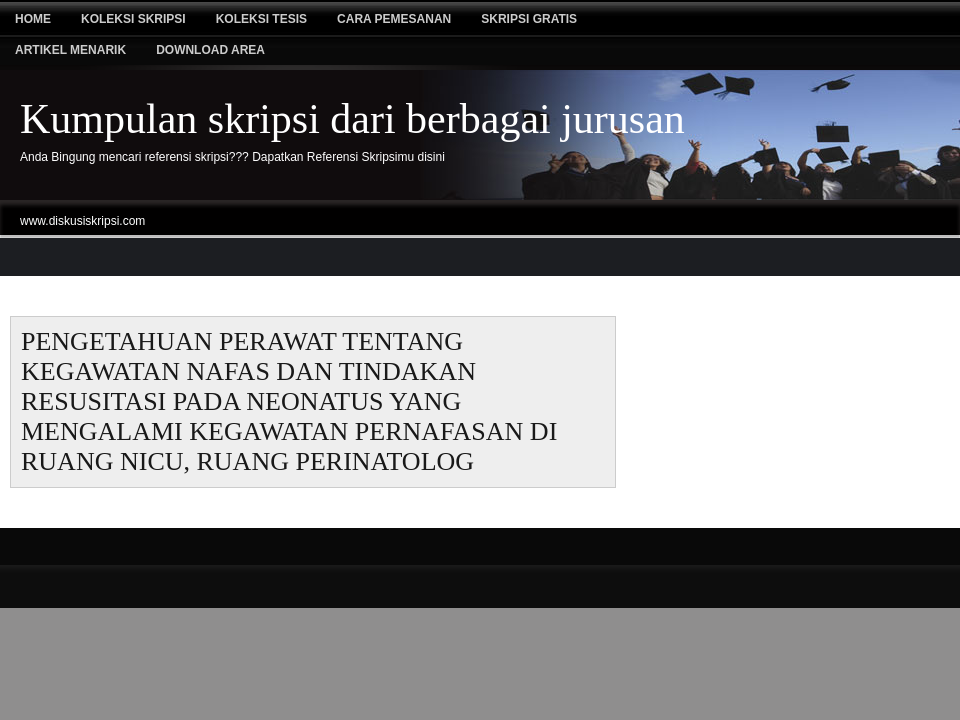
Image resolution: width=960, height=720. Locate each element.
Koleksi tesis (261, 19)
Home (33, 19)
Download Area (210, 50)
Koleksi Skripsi (133, 19)
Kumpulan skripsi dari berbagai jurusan (352, 119)
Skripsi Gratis (529, 19)
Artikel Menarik (70, 50)
